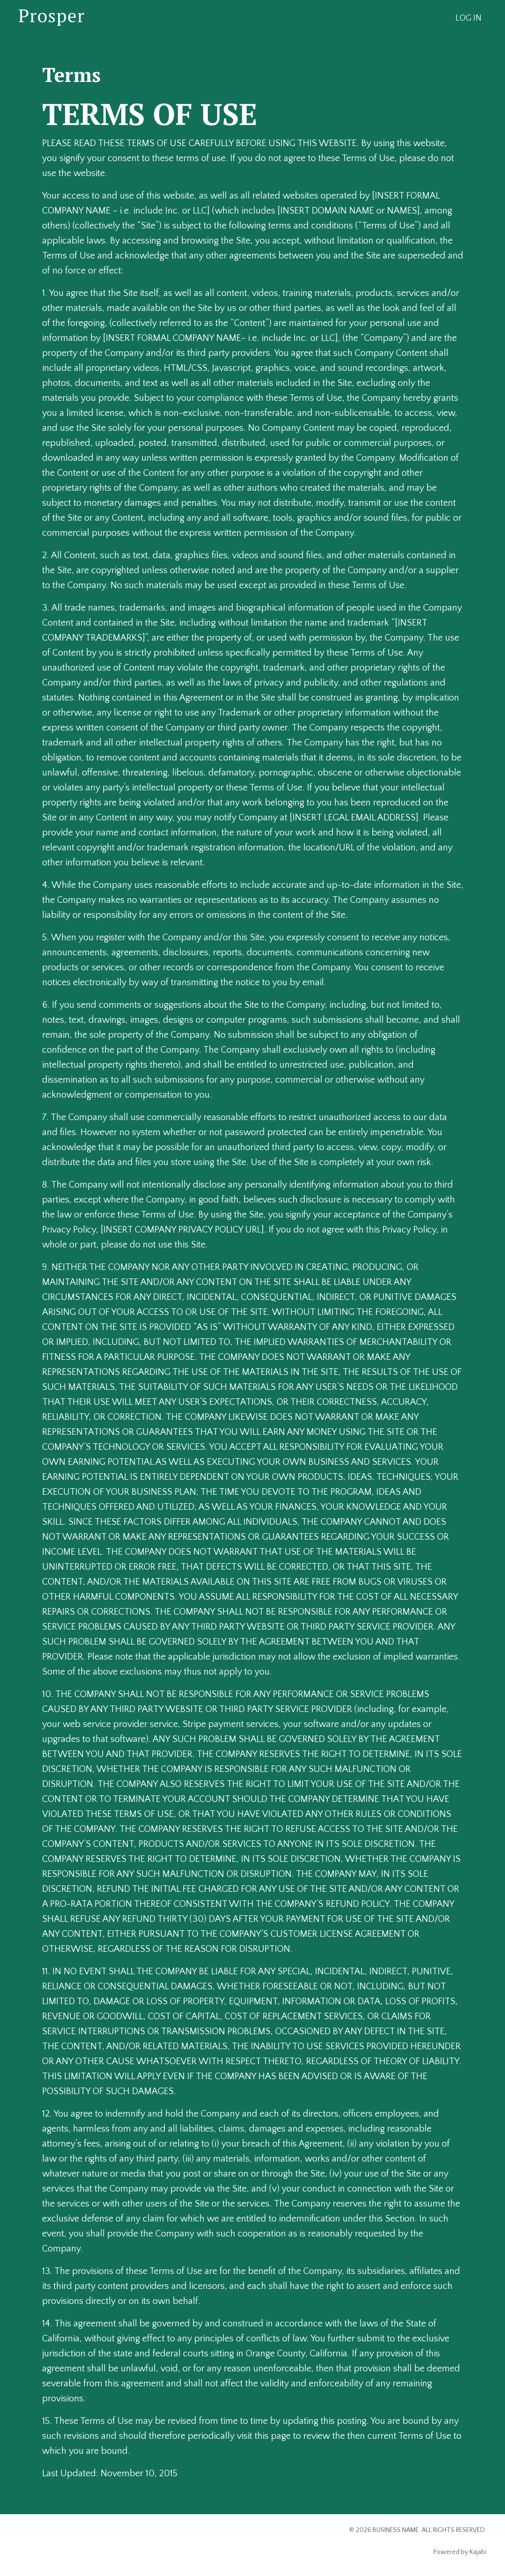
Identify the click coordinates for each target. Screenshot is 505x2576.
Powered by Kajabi (459, 2552)
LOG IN (468, 18)
